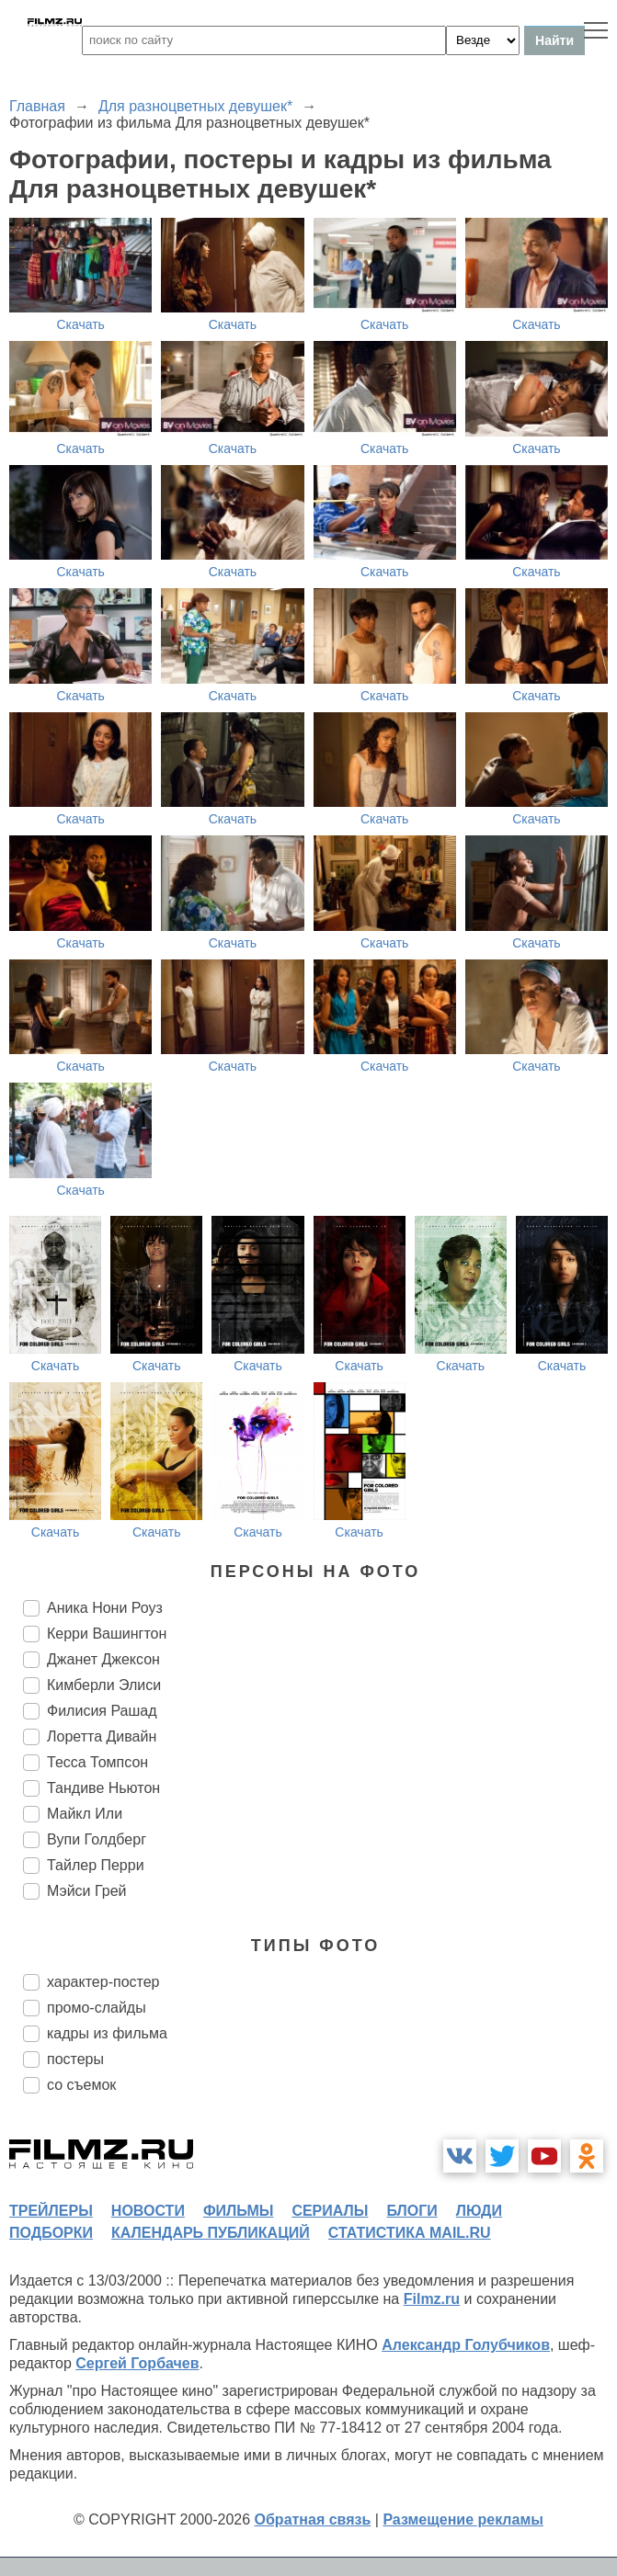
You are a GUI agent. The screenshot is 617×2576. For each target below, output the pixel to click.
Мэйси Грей (87, 1891)
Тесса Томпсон (97, 1762)
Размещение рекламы (463, 2519)
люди (479, 2211)
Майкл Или (84, 1813)
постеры (75, 2059)
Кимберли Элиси (104, 1685)
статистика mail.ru (409, 2233)
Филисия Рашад (102, 1711)
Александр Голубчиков (466, 2345)
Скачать (80, 324)
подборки (51, 2233)
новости (148, 2211)
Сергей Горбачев (137, 2363)
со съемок (81, 2085)
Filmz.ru (432, 2299)
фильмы (238, 2211)
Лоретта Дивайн (101, 1736)
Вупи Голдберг (96, 1839)
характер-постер (103, 1982)
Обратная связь (313, 2519)
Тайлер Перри (95, 1865)
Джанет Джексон (103, 1659)
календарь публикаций (210, 2233)
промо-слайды (96, 2007)
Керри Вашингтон (106, 1633)
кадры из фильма (107, 2033)
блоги (411, 2211)
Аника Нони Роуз (105, 1608)
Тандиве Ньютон (103, 1788)
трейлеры (51, 2211)
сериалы (329, 2211)
